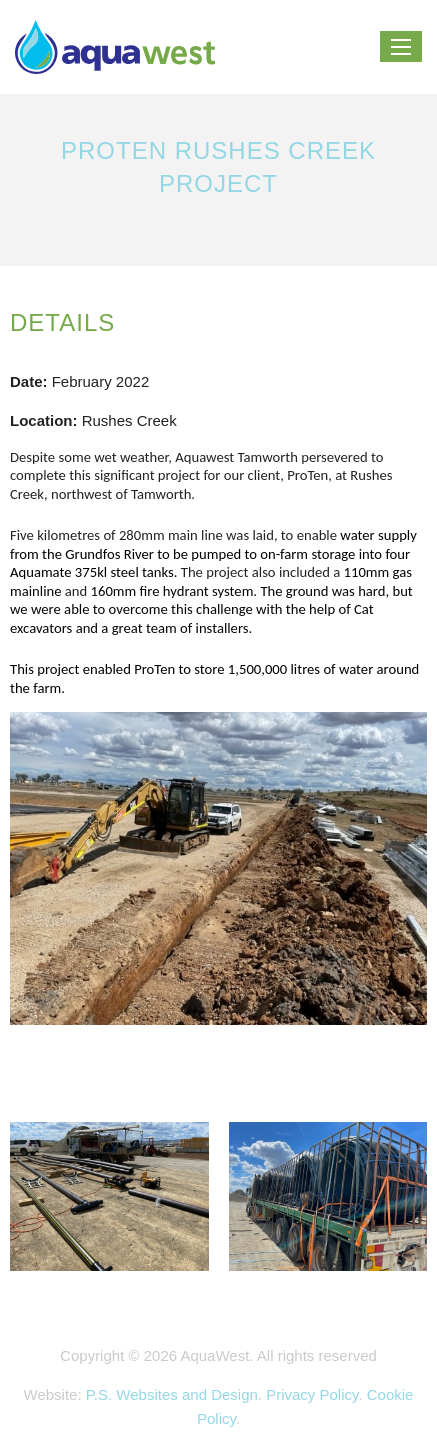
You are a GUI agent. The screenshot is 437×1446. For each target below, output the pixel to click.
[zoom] (218, 878)
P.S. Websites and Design (172, 1394)
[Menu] (401, 47)
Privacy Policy (312, 1394)
